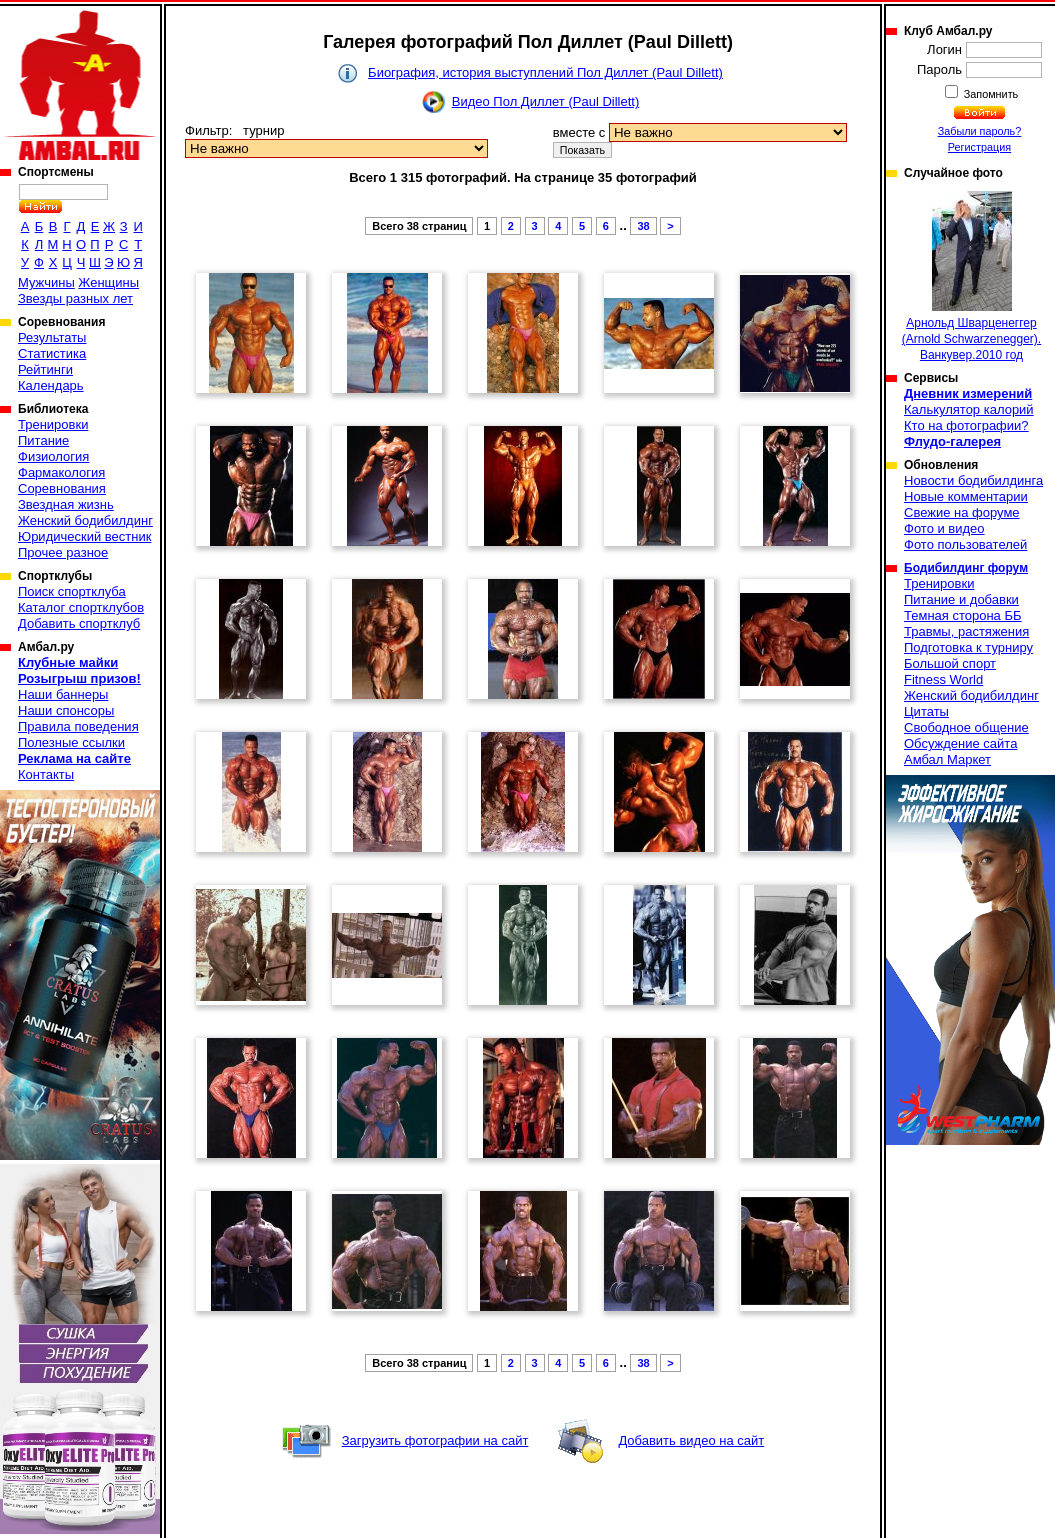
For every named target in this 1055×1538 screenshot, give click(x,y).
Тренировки (53, 424)
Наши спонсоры (66, 710)
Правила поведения (78, 726)
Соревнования (62, 488)
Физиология (53, 456)
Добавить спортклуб (79, 623)
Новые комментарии (966, 496)
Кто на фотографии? (966, 425)
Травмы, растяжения (966, 631)
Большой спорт (950, 663)
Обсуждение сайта (960, 743)
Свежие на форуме (962, 512)
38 (643, 226)
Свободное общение (966, 727)
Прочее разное (63, 552)
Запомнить (990, 94)
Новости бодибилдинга (973, 480)
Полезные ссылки (71, 742)
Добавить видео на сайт (691, 1440)
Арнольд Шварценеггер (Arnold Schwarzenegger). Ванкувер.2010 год (971, 276)
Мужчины (46, 282)
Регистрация (979, 147)
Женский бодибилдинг (85, 520)
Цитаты (926, 711)
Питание (43, 440)
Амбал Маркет (947, 759)
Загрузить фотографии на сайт (435, 1440)
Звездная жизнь (66, 504)
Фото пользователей (965, 544)
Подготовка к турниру (968, 647)
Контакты (46, 774)
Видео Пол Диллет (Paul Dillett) (545, 101)
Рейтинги (45, 369)
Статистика (52, 353)
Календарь (51, 385)
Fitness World (943, 679)
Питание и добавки (961, 599)
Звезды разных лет (75, 298)
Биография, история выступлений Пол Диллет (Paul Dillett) (545, 72)
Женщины (108, 282)
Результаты (52, 337)
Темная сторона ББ (963, 615)
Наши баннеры (63, 694)
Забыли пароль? (980, 131)
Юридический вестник (84, 536)
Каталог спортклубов (81, 607)
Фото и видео (944, 528)
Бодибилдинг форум (966, 568)
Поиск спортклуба (72, 591)
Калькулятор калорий (969, 409)
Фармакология (61, 472)
